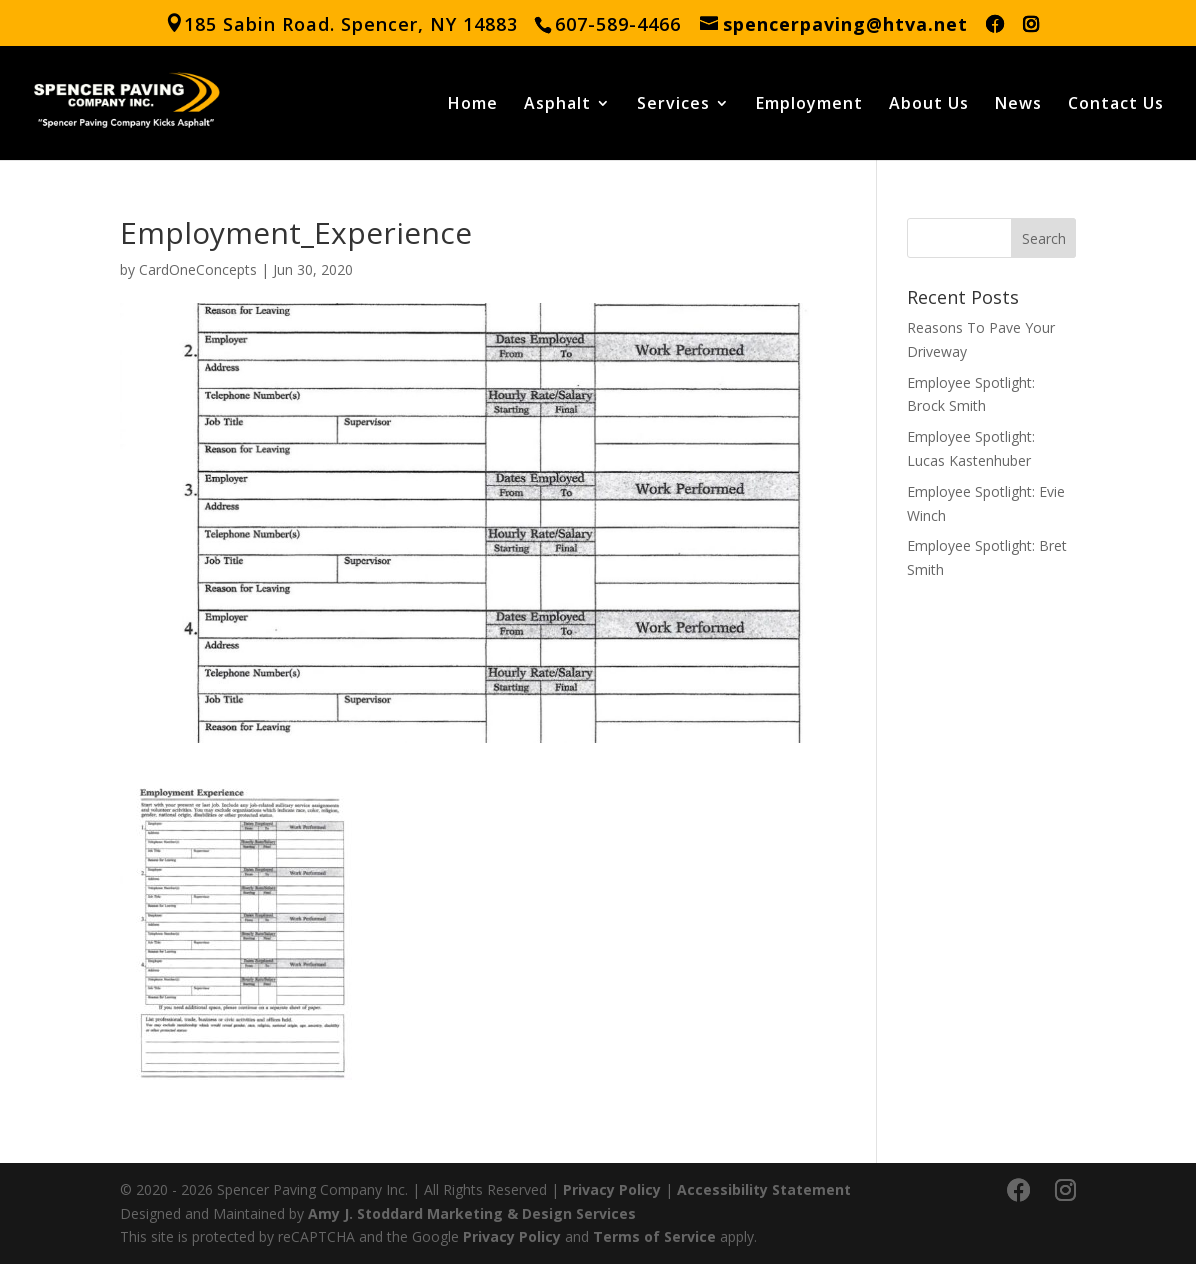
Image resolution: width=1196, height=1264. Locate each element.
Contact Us (1116, 105)
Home (473, 105)
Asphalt (557, 105)
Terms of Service (654, 1236)
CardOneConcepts (198, 269)
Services (673, 105)
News (1018, 105)
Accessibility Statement (764, 1189)
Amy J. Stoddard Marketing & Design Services (472, 1213)
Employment (809, 105)
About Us (929, 105)
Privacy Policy (612, 1189)
